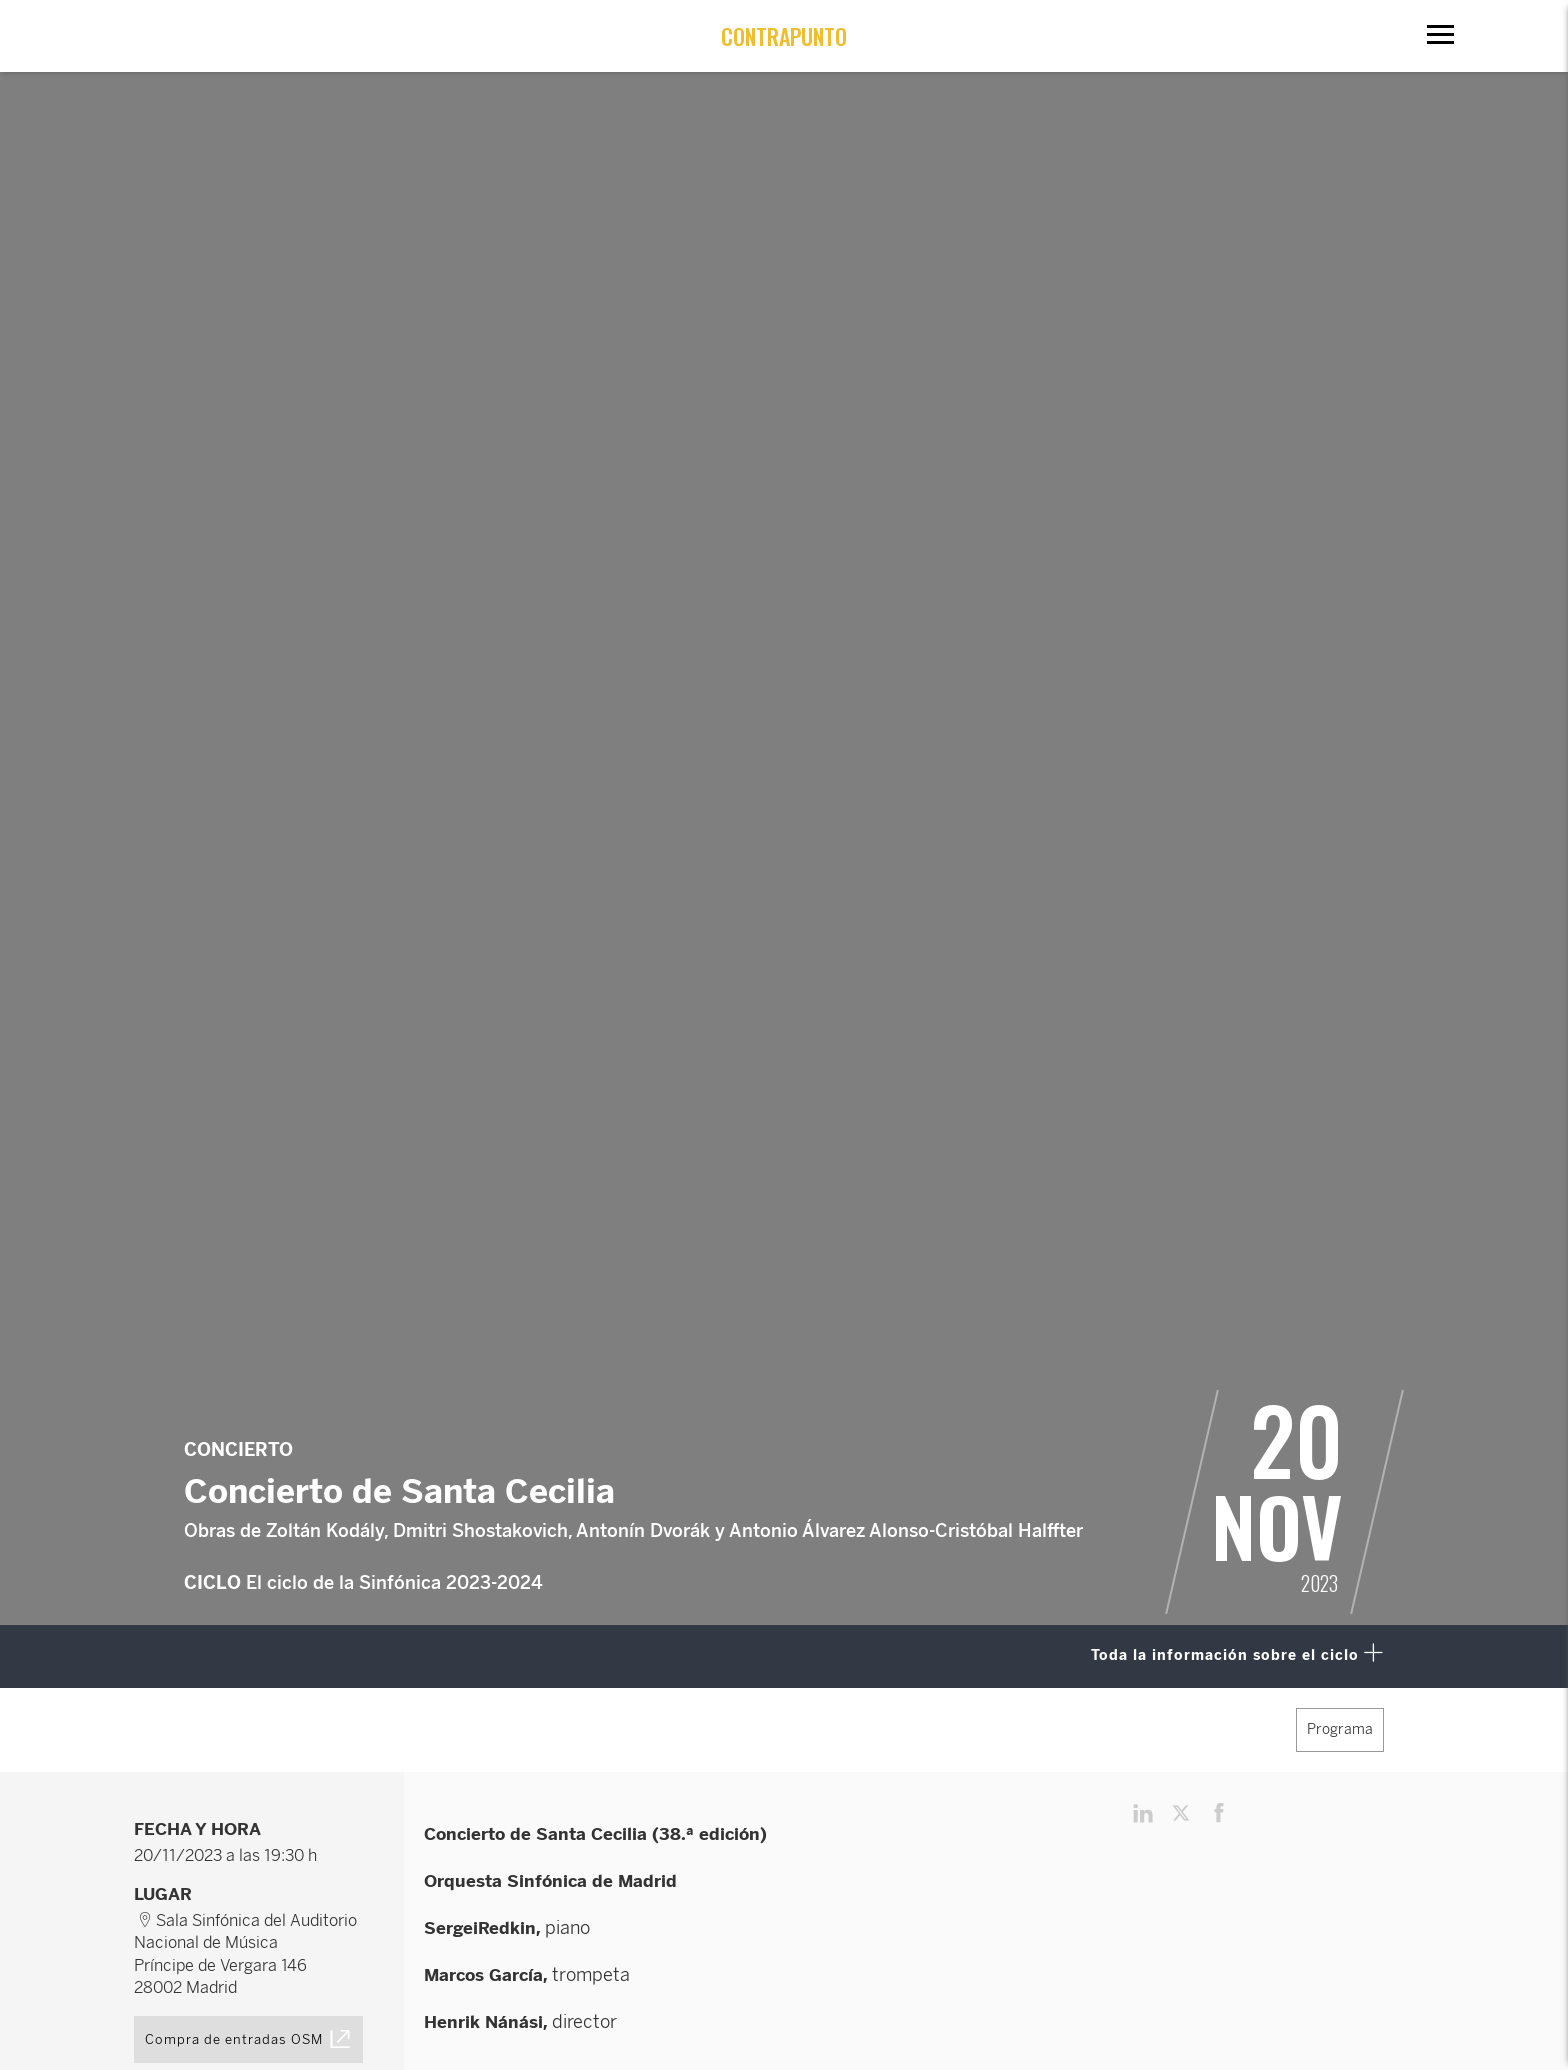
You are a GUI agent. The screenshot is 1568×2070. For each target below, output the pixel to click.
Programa (1340, 1729)
